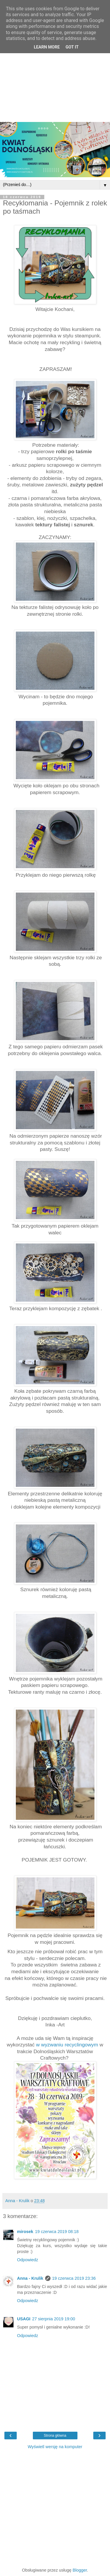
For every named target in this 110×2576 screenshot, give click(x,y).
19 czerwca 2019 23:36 (74, 2278)
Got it (72, 47)
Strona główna (55, 2435)
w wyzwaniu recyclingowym (67, 2045)
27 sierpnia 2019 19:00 (53, 2318)
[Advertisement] (55, 64)
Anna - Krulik (30, 2278)
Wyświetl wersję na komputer (55, 2446)
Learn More (47, 47)
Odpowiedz (27, 2259)
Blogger (79, 2570)
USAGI (24, 2318)
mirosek (25, 2231)
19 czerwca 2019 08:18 (57, 2231)
